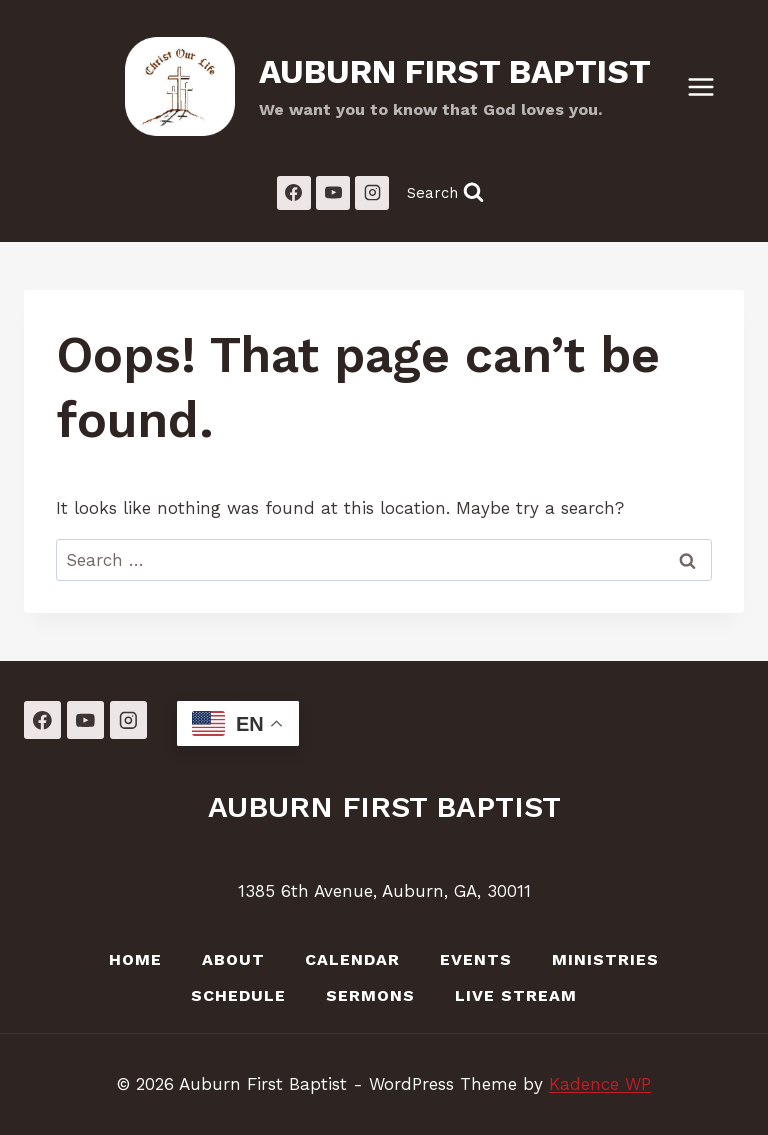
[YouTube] (333, 193)
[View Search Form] (445, 192)
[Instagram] (372, 193)
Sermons (370, 995)
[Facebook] (294, 193)
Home (135, 959)
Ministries (605, 959)
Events (476, 959)
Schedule (238, 995)
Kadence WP (600, 1084)
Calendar (352, 959)
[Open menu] (711, 86)
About (233, 959)
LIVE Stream (516, 995)
